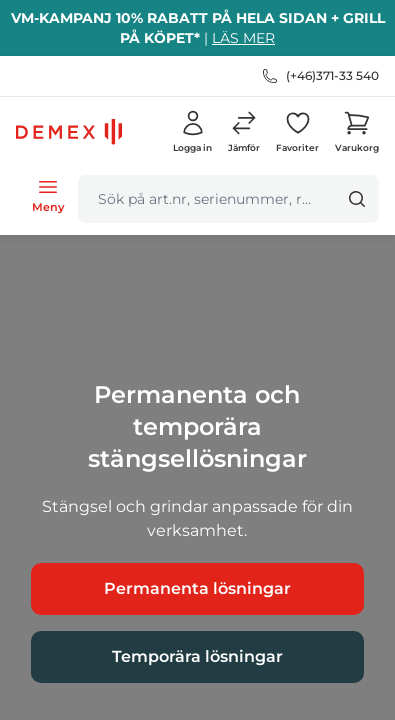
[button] (244, 132)
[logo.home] (69, 132)
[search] (206, 199)
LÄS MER (243, 38)
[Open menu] (48, 195)
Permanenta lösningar (197, 588)
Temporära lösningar (197, 656)
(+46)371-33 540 (332, 75)
